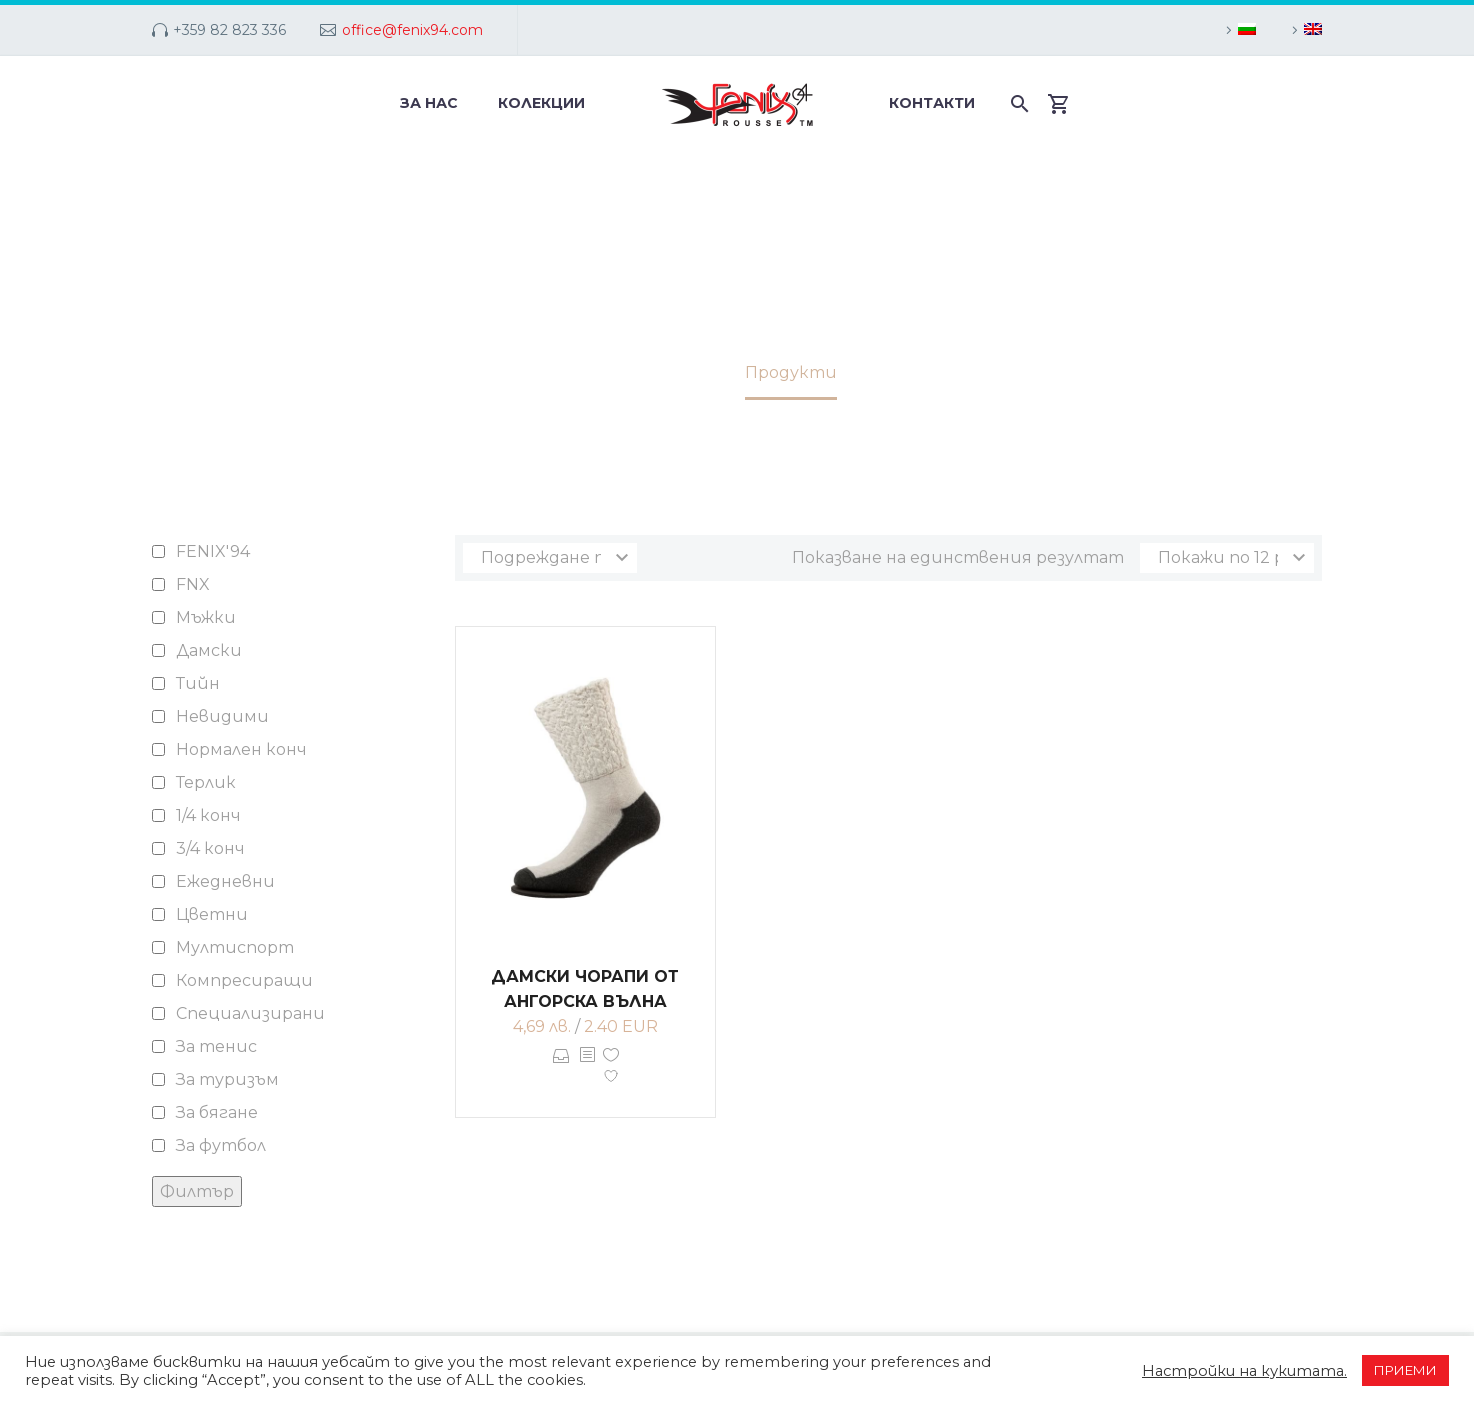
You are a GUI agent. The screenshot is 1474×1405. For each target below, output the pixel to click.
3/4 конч (210, 848)
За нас (429, 103)
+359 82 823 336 (229, 30)
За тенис (216, 1046)
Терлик (206, 782)
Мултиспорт (235, 947)
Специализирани (250, 1013)
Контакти (932, 103)
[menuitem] (1238, 30)
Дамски (209, 650)
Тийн (198, 683)
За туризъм (227, 1079)
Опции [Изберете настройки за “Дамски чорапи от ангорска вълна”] (561, 1070)
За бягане (217, 1112)
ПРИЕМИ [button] (1405, 1370)
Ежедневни (225, 881)
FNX (193, 584)
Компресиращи (244, 980)
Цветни (212, 914)
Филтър (197, 1191)
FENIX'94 (213, 551)
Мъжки (206, 617)
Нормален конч (241, 749)
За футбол (221, 1145)
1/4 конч (208, 815)
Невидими (222, 716)
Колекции (541, 103)
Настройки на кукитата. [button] (1244, 1371)
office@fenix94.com (412, 30)
